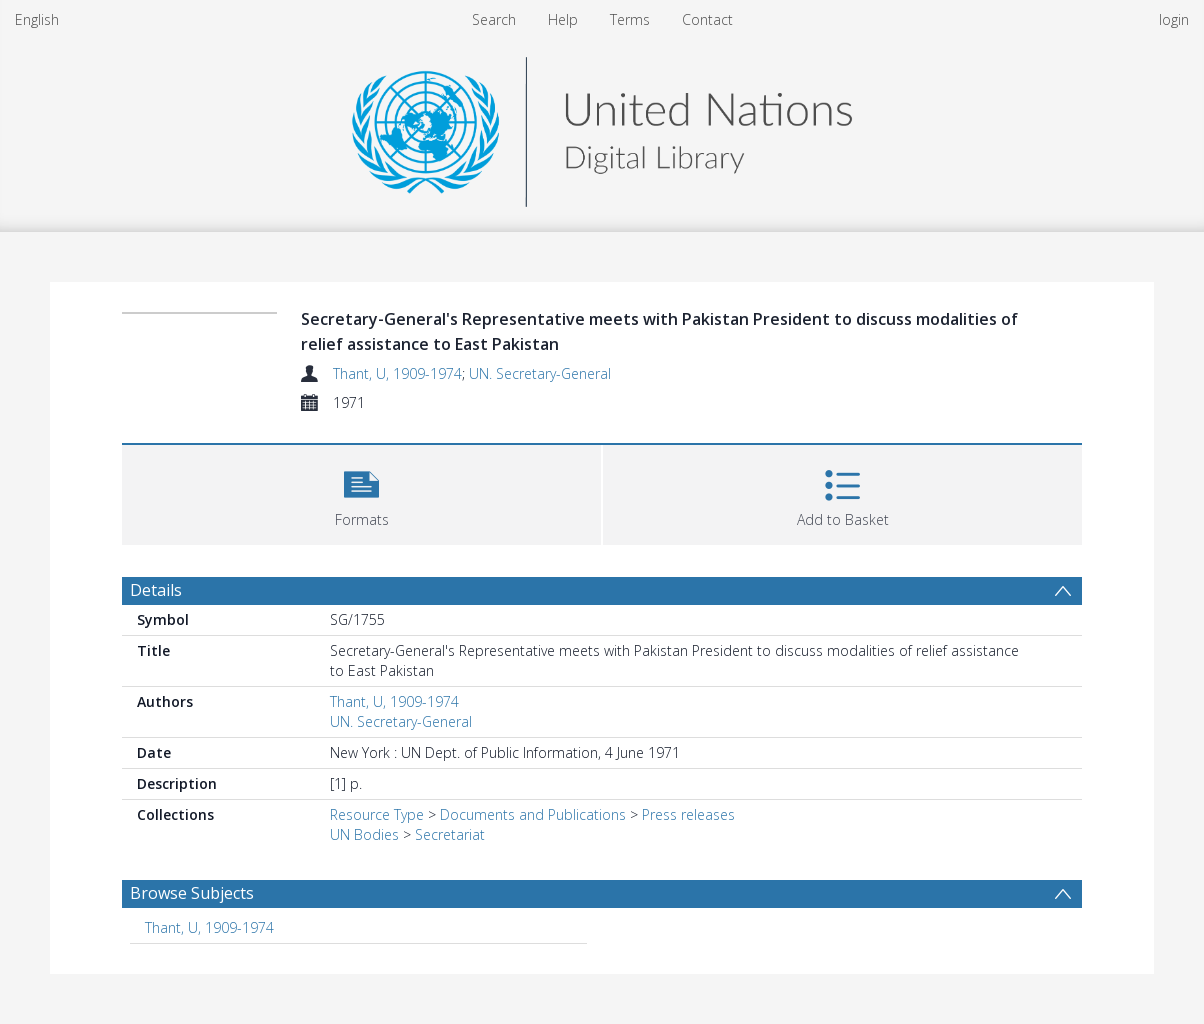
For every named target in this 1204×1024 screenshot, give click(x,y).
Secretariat (450, 834)
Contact (707, 19)
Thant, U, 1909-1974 (397, 373)
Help (563, 19)
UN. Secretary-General (540, 373)
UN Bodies (364, 834)
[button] (361, 492)
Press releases (688, 814)
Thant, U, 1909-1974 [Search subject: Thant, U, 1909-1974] (209, 927)
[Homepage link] (602, 126)
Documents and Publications (533, 814)
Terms (630, 19)
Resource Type (377, 814)
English (37, 19)
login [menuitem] (1174, 19)
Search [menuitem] (494, 19)
